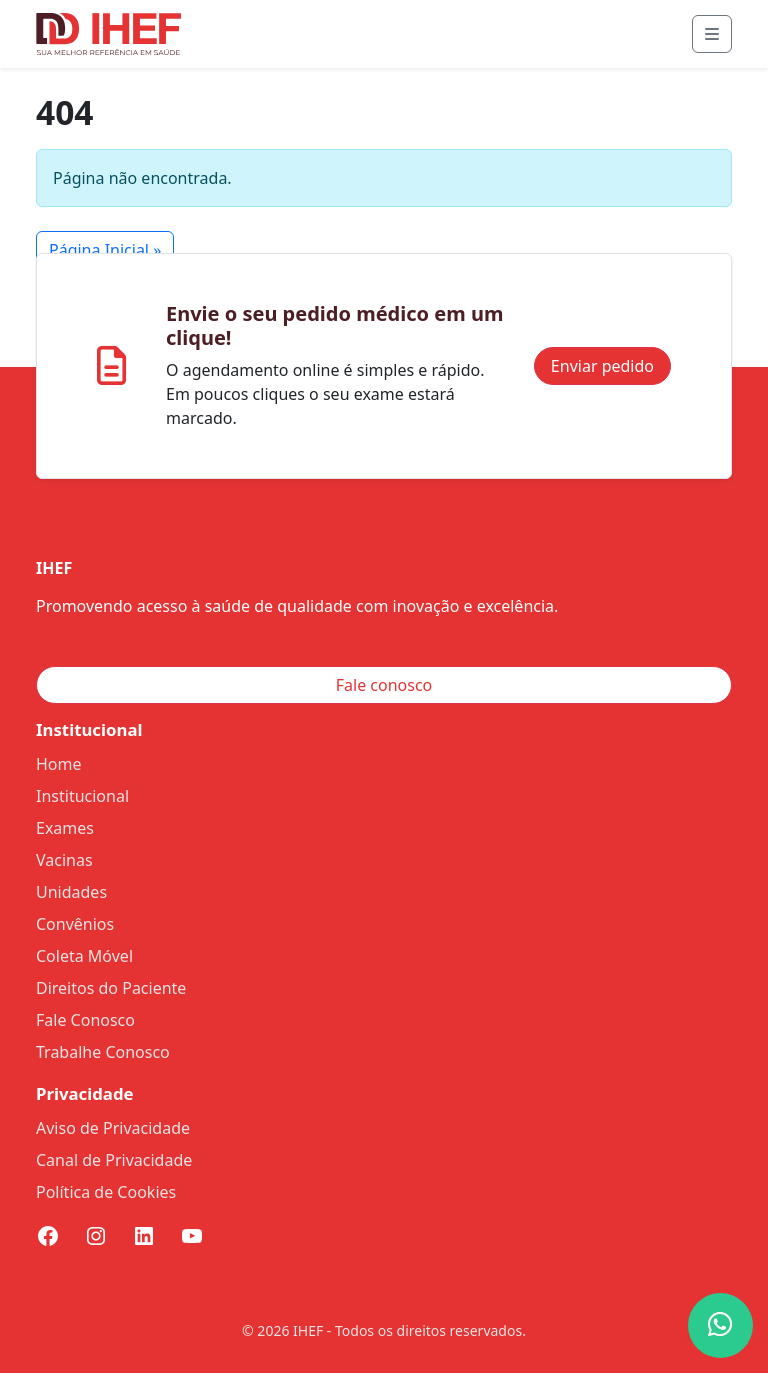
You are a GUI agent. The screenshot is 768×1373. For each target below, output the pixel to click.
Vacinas (64, 860)
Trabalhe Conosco (103, 1052)
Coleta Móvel (84, 956)
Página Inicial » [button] (105, 250)
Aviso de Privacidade (113, 1128)
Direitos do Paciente (111, 988)
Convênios (75, 924)
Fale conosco (384, 685)
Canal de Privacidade (114, 1160)
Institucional (82, 796)
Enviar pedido (602, 366)
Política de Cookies (106, 1192)
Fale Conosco (85, 1020)
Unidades (71, 892)
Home (59, 764)
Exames (65, 828)
